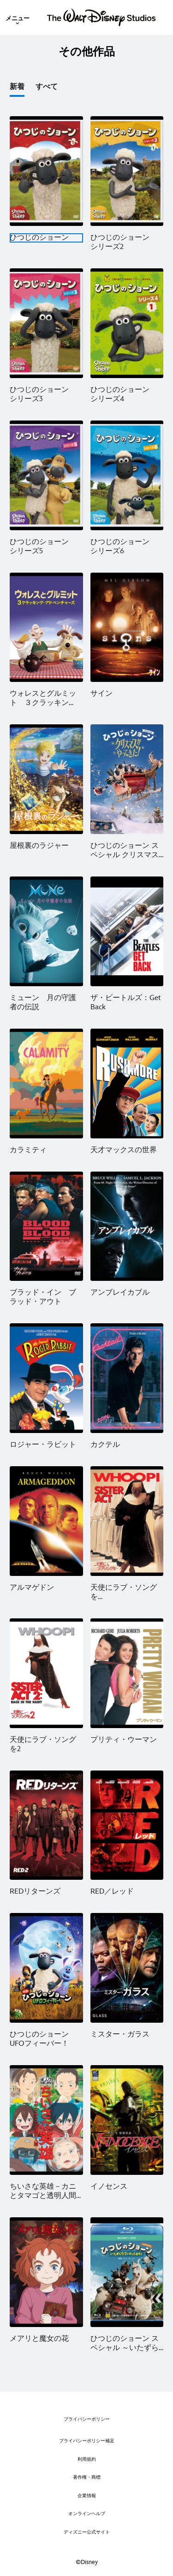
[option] (23, 89)
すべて (47, 87)
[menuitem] (18, 17)
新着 (17, 87)
